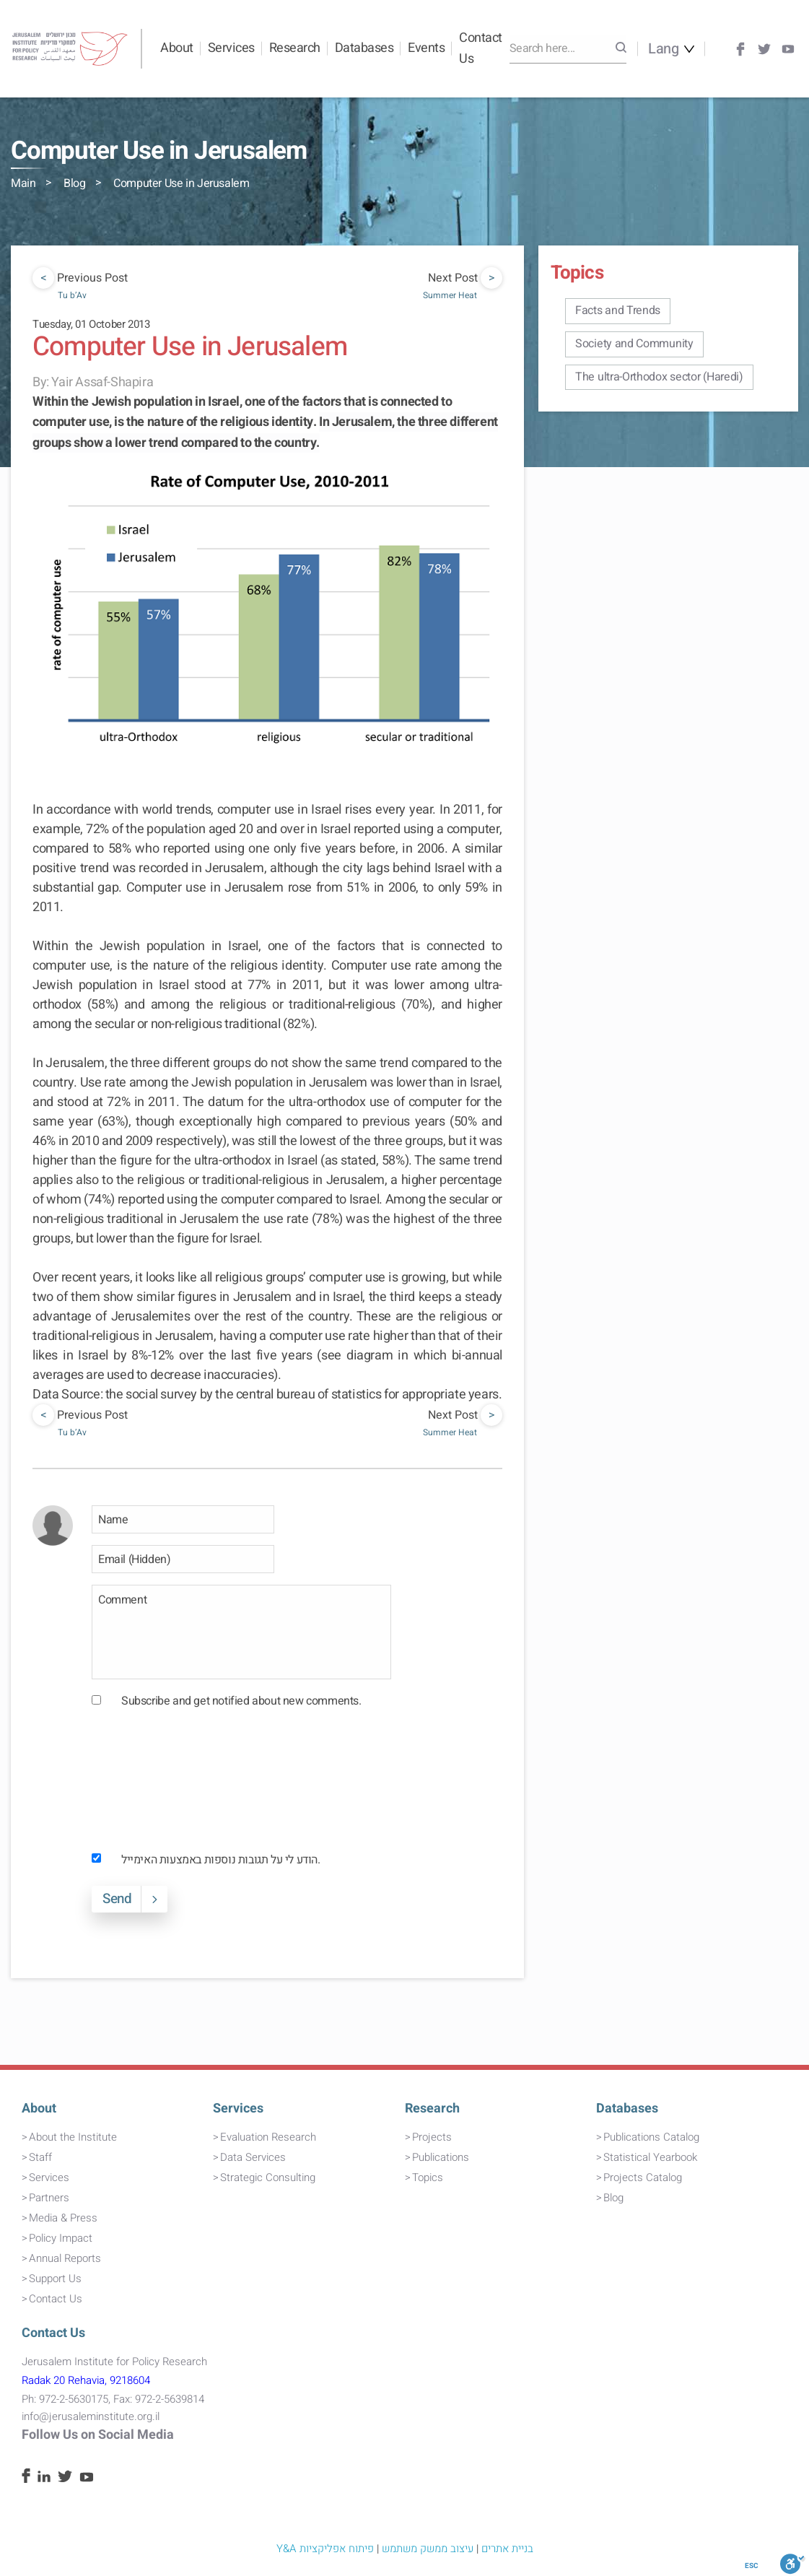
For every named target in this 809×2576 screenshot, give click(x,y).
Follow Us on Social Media (98, 2435)
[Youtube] (788, 49)
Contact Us (480, 48)
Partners (49, 2198)
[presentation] (151, 1780)
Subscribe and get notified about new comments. (241, 1701)
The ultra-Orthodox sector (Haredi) (659, 377)
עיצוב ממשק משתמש (427, 2549)
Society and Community (634, 343)
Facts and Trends (617, 310)
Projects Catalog (642, 2177)
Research (294, 48)
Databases (364, 48)
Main (23, 183)
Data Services (253, 2157)
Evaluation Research (268, 2137)
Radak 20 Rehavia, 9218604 (86, 2380)
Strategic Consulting (267, 2177)
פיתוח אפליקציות (336, 2549)
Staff (40, 2157)
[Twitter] (764, 49)
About (176, 48)
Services (231, 48)
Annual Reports (65, 2258)
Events (426, 48)
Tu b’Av (72, 295)
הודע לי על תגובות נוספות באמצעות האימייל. (220, 1859)
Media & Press (63, 2218)
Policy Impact (60, 2238)
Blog (74, 183)
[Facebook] (740, 49)
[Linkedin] (44, 2478)
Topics (427, 2177)
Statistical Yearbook (650, 2157)
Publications (440, 2157)
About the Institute (73, 2137)
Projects (432, 2137)
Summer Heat (450, 295)
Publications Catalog (651, 2137)
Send (116, 1899)
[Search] (621, 48)
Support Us (55, 2278)
